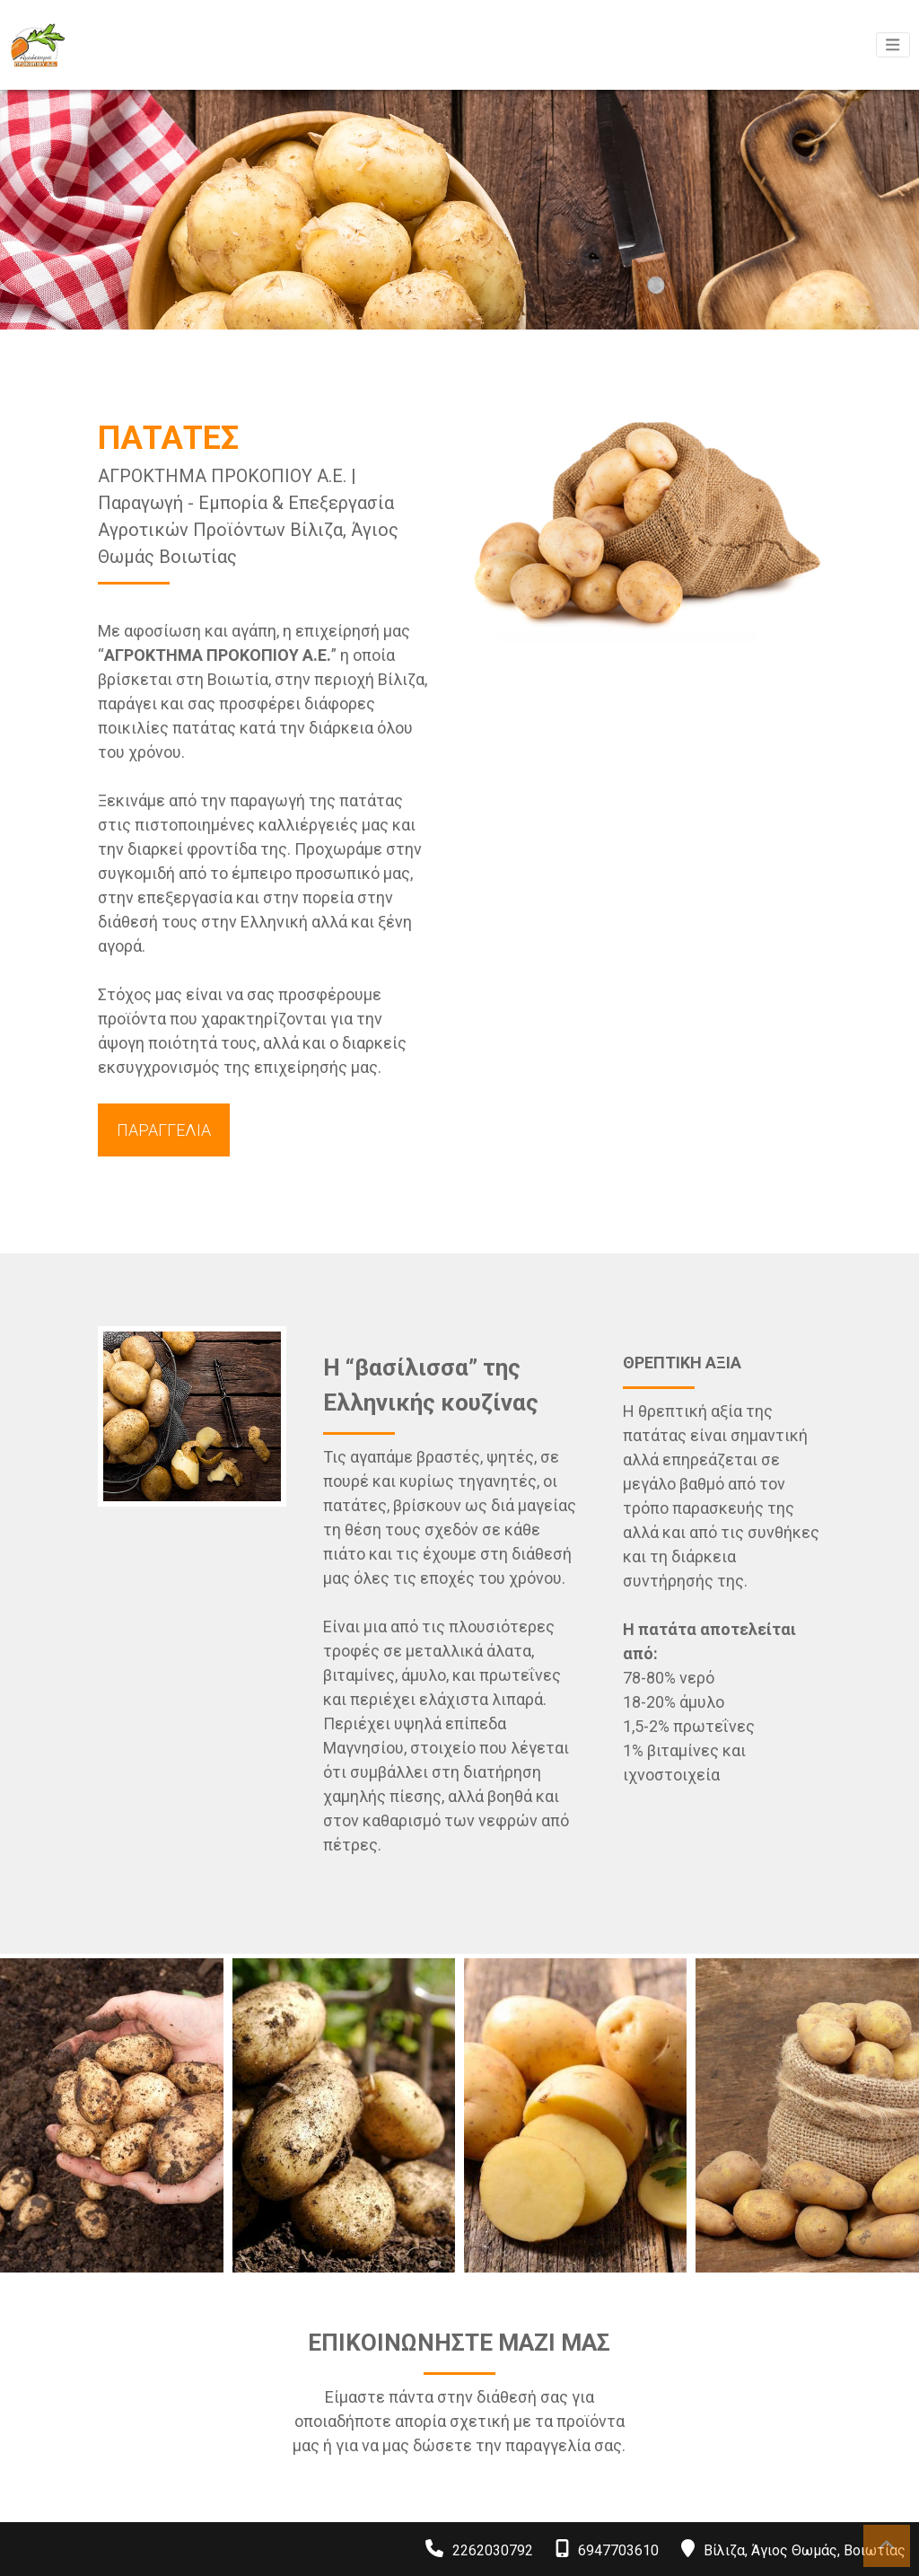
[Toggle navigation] (893, 44)
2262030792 (492, 2550)
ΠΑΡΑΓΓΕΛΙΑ (164, 1130)
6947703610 (618, 2550)
